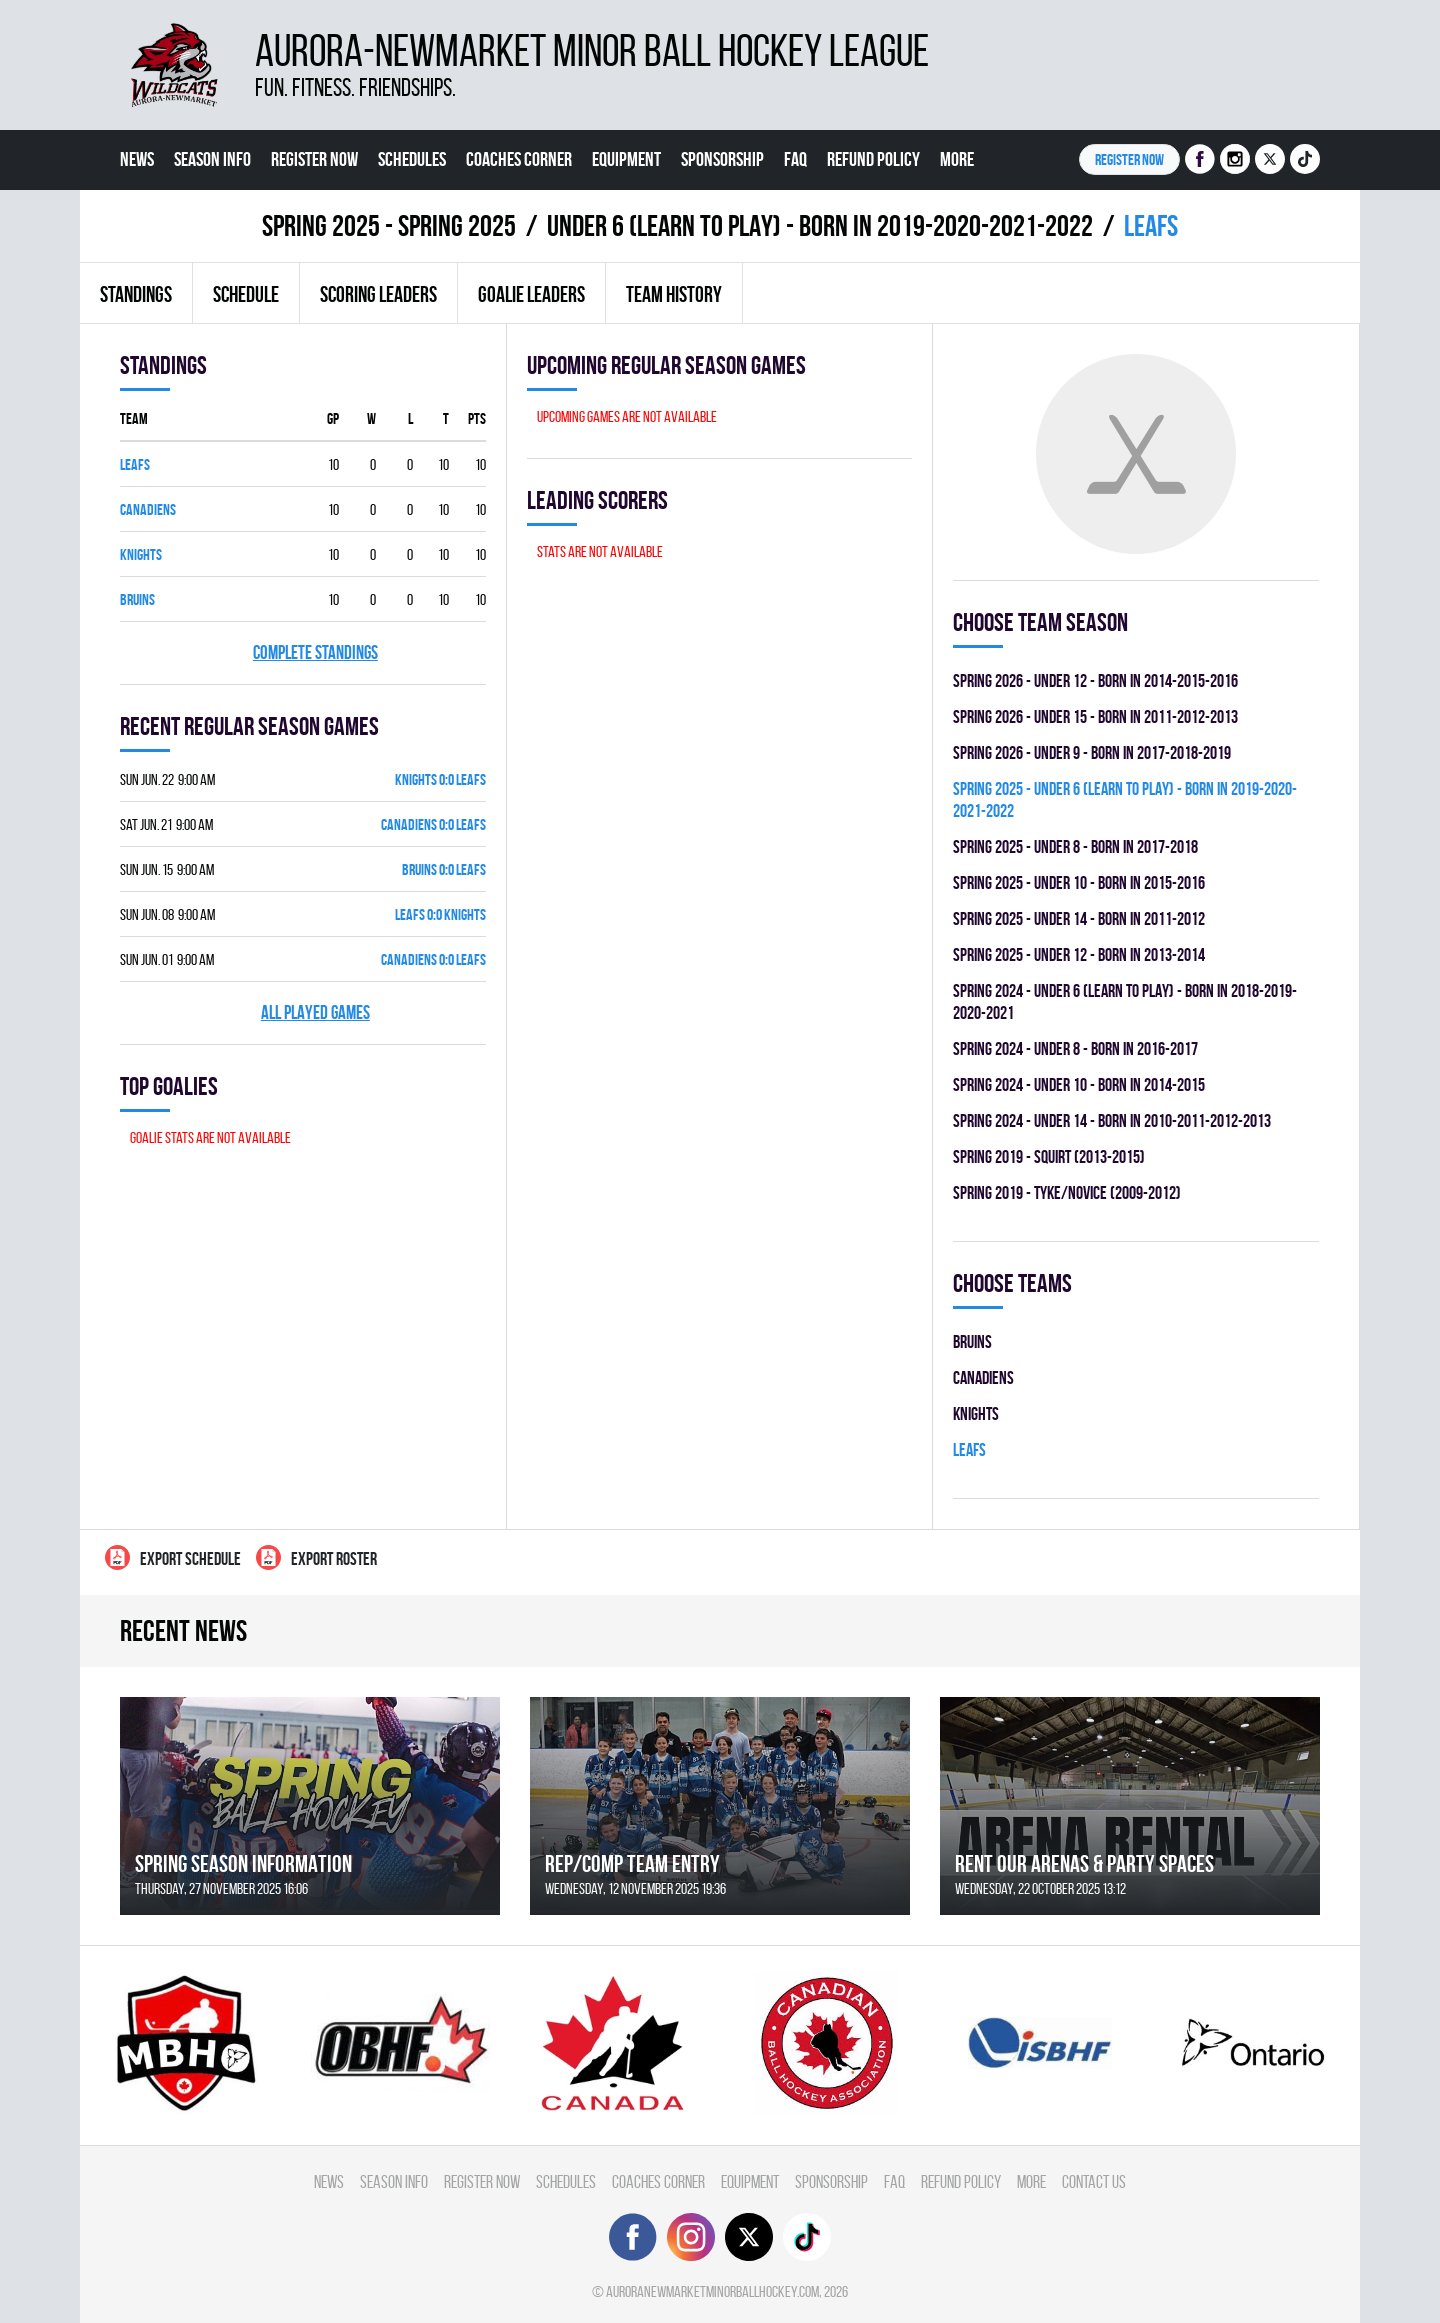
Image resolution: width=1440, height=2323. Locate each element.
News (137, 159)
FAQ (795, 159)
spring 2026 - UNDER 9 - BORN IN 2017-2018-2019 (1092, 752)
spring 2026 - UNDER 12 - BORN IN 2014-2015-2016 (1095, 680)
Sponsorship (722, 159)
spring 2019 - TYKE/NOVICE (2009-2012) (1067, 1192)
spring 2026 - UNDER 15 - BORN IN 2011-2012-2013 (1095, 716)
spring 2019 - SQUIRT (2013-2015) (1049, 1156)
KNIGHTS (141, 554)
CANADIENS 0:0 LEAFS (433, 824)
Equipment (626, 159)
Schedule (246, 294)
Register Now (314, 159)
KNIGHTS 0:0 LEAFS (440, 779)
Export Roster (316, 1557)
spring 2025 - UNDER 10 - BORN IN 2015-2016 (1079, 882)
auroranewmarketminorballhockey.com (712, 2291)
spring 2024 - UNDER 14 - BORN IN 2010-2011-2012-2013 (1112, 1120)
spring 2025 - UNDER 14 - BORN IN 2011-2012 (1079, 918)
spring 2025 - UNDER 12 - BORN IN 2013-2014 (1079, 954)
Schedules (412, 159)
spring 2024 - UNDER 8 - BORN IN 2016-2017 (1075, 1048)
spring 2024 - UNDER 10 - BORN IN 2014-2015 (1079, 1084)
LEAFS (135, 464)
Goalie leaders (531, 294)
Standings (136, 294)
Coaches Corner (519, 159)
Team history (674, 294)
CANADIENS (148, 509)
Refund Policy (873, 159)
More (957, 159)
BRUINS (137, 599)
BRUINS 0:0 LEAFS (444, 869)
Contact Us (156, 219)
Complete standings (315, 652)
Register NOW (1129, 159)
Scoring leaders (378, 294)
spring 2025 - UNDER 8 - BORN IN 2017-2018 (1075, 846)
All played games (315, 1012)
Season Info (212, 159)
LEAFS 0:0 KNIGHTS (440, 914)
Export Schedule (173, 1557)
